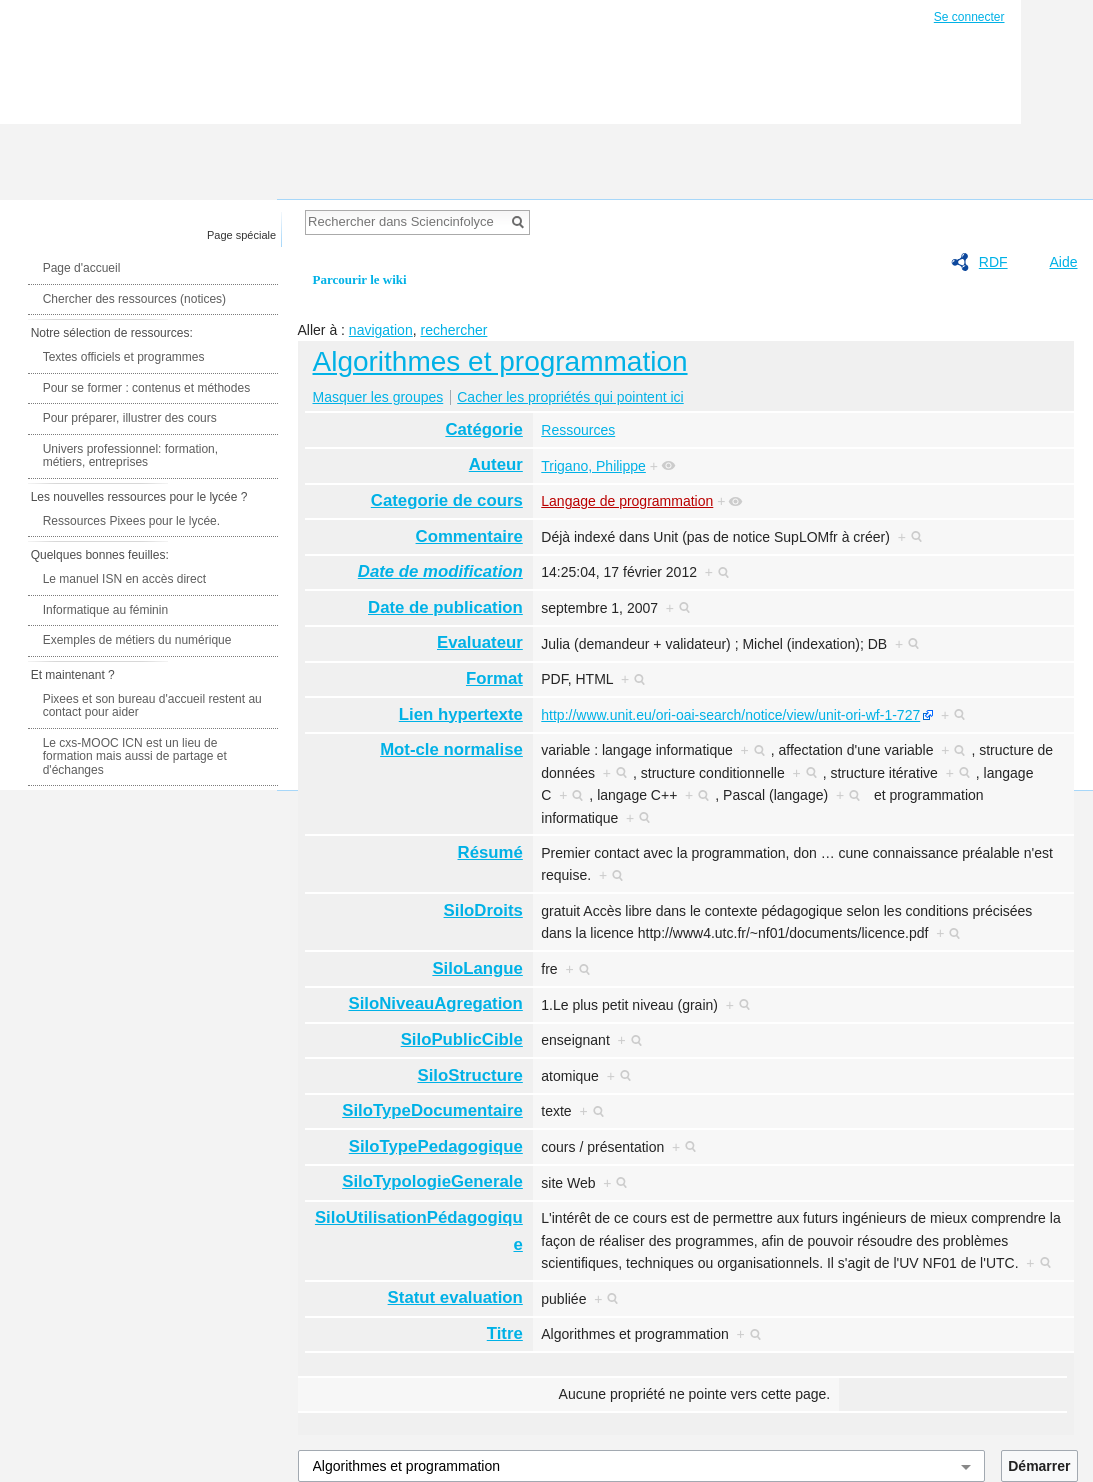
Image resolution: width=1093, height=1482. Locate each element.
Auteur (496, 464)
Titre (505, 1333)
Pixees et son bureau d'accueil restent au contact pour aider (152, 706)
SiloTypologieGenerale (432, 1181)
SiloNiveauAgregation (435, 1003)
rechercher (453, 330)
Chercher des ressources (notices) (134, 299)
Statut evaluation (455, 1297)
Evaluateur (480, 642)
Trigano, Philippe (593, 466)
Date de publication (445, 607)
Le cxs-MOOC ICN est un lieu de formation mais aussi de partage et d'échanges (135, 756)
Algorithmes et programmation (500, 361)
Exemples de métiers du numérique (137, 640)
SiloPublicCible (462, 1039)
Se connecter (969, 17)
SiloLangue (477, 968)
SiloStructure (469, 1075)
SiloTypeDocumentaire (432, 1110)
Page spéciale (241, 235)
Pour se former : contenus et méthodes (146, 388)
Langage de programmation (627, 501)
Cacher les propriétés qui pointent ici (570, 397)
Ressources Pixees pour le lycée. (131, 521)
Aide (1063, 262)
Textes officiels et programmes (124, 357)
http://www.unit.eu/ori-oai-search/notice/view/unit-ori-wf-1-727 (730, 715)
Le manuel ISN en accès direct (124, 579)
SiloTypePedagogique (436, 1146)
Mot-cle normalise (451, 749)
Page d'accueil (82, 268)
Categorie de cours (447, 500)
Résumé (490, 852)
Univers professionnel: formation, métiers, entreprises (130, 456)
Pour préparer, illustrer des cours (130, 418)
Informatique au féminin (105, 610)
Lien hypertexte (461, 714)
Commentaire (469, 536)
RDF (993, 262)
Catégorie (483, 429)
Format (494, 678)
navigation (381, 330)
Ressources (578, 430)
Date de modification (440, 571)
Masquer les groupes (378, 397)
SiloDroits (483, 910)
